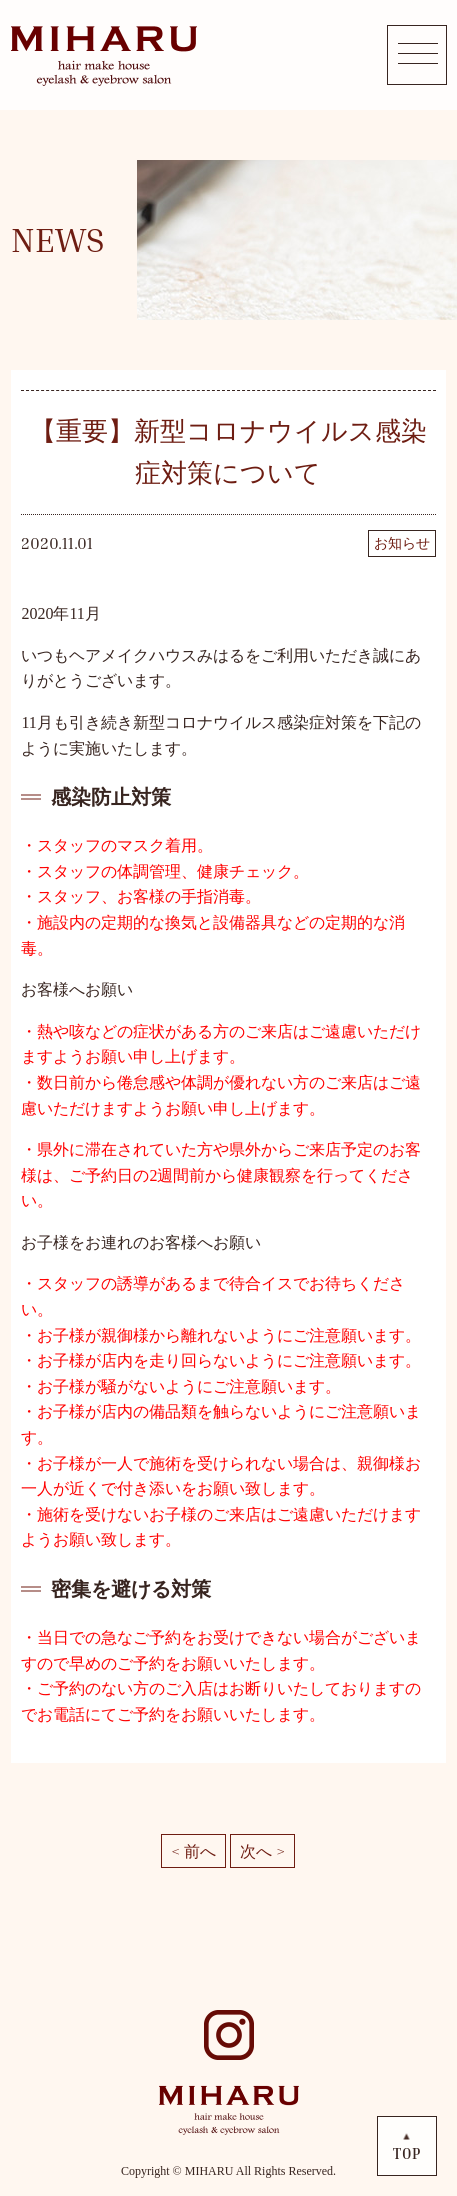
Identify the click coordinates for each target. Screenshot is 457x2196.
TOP (407, 2153)
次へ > (262, 1851)
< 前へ (193, 1851)
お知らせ (402, 543)
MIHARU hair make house (103, 55)
